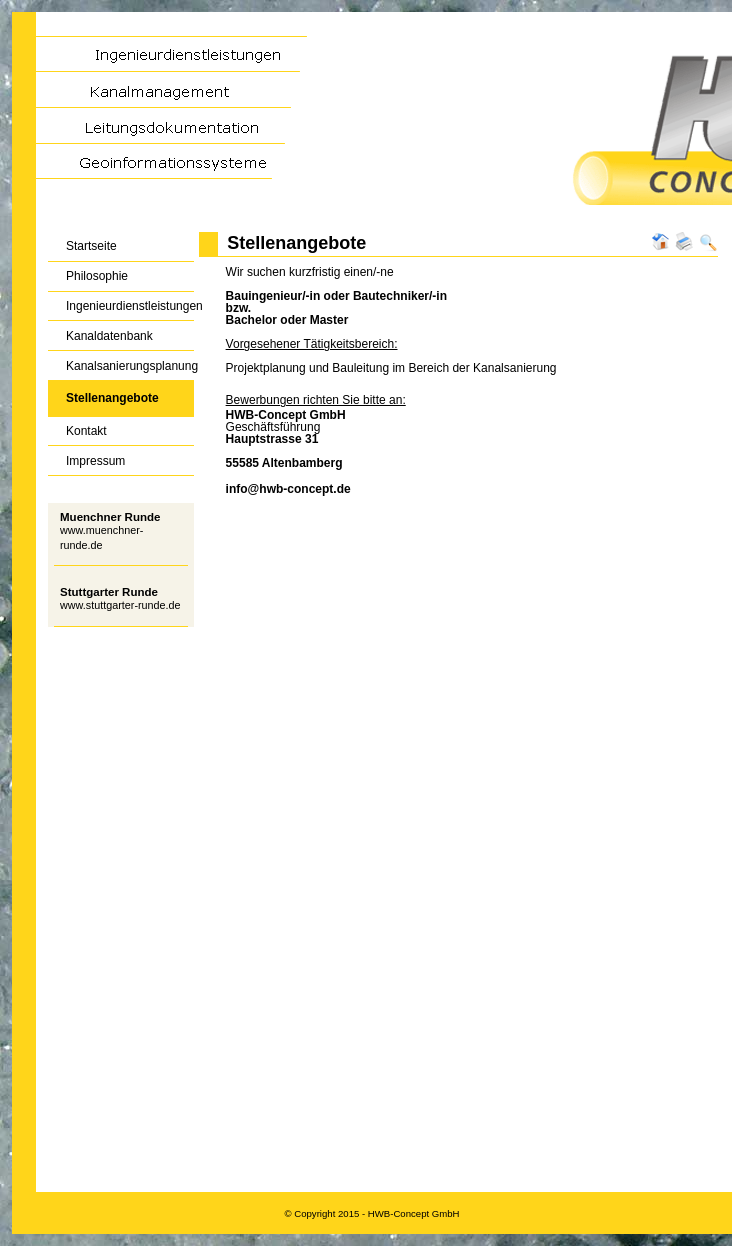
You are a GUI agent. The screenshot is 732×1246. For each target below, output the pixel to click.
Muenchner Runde (110, 517)
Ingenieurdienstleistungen (121, 302)
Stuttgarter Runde (109, 592)
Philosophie (88, 272)
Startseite (82, 242)
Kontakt (77, 427)
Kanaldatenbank (100, 331)
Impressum (86, 456)
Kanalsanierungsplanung (121, 361)
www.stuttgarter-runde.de (120, 605)
